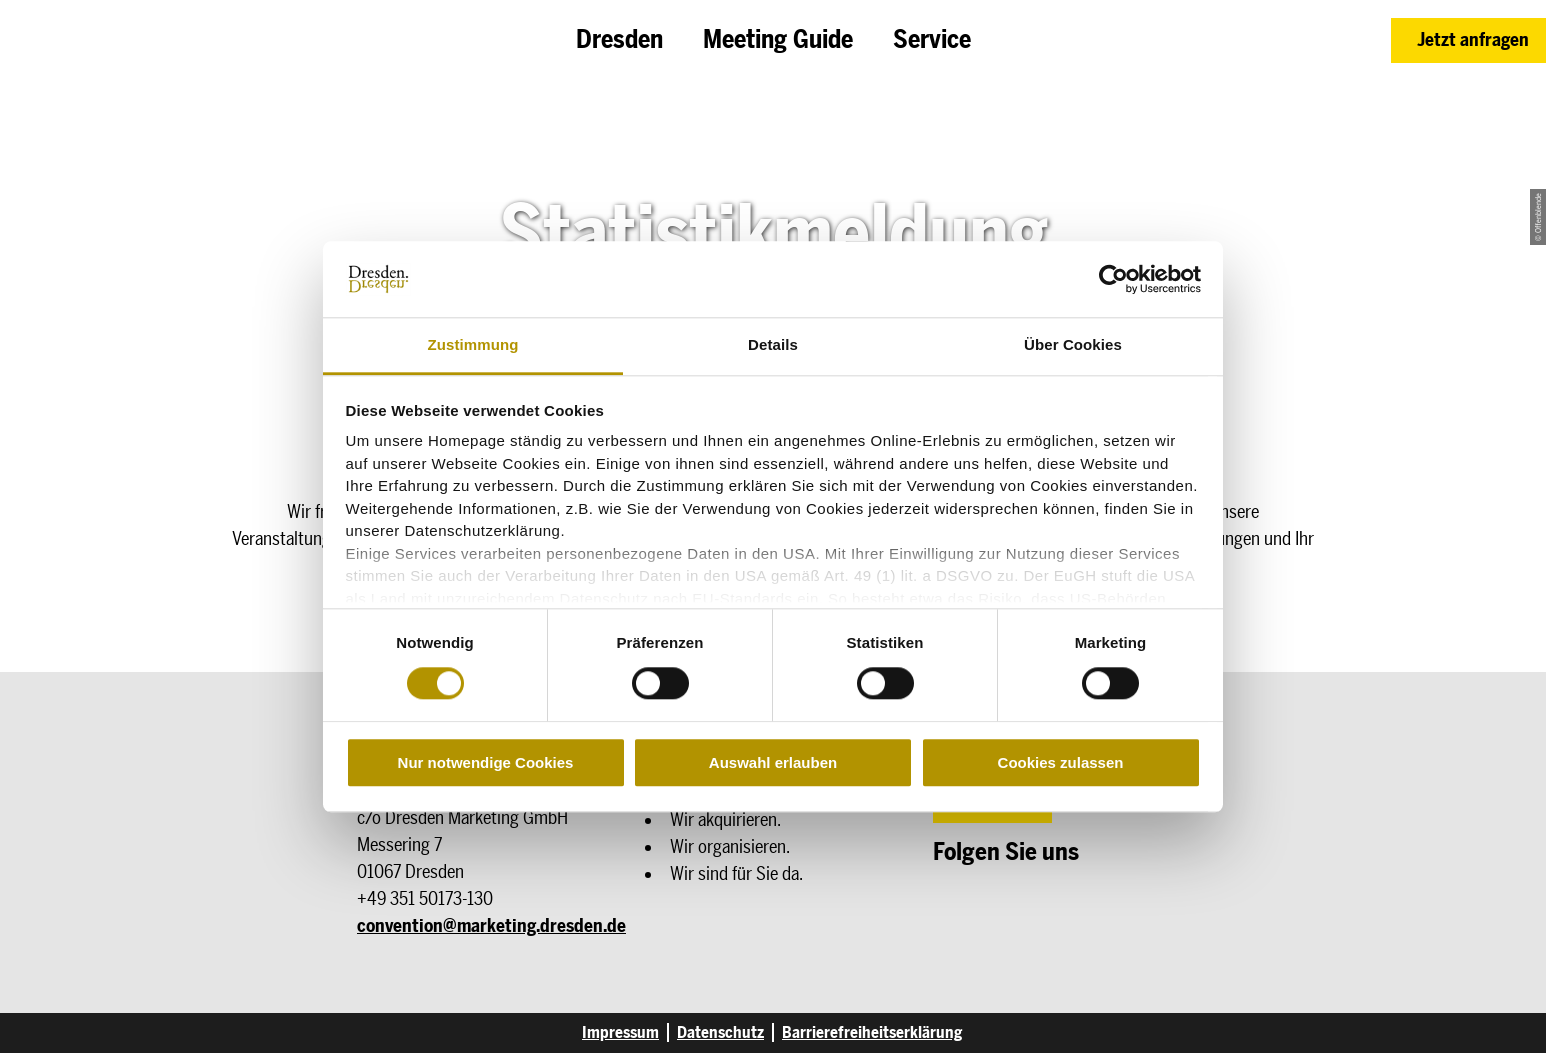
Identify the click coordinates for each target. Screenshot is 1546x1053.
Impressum (620, 1032)
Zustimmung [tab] (473, 345)
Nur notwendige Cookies (486, 762)
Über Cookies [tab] (1073, 345)
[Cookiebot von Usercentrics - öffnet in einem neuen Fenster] (1113, 279)
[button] (1468, 40)
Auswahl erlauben (773, 762)
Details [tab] (773, 345)
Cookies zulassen (1061, 762)
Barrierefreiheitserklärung (872, 1032)
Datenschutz (720, 1032)
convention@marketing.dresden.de (491, 926)
